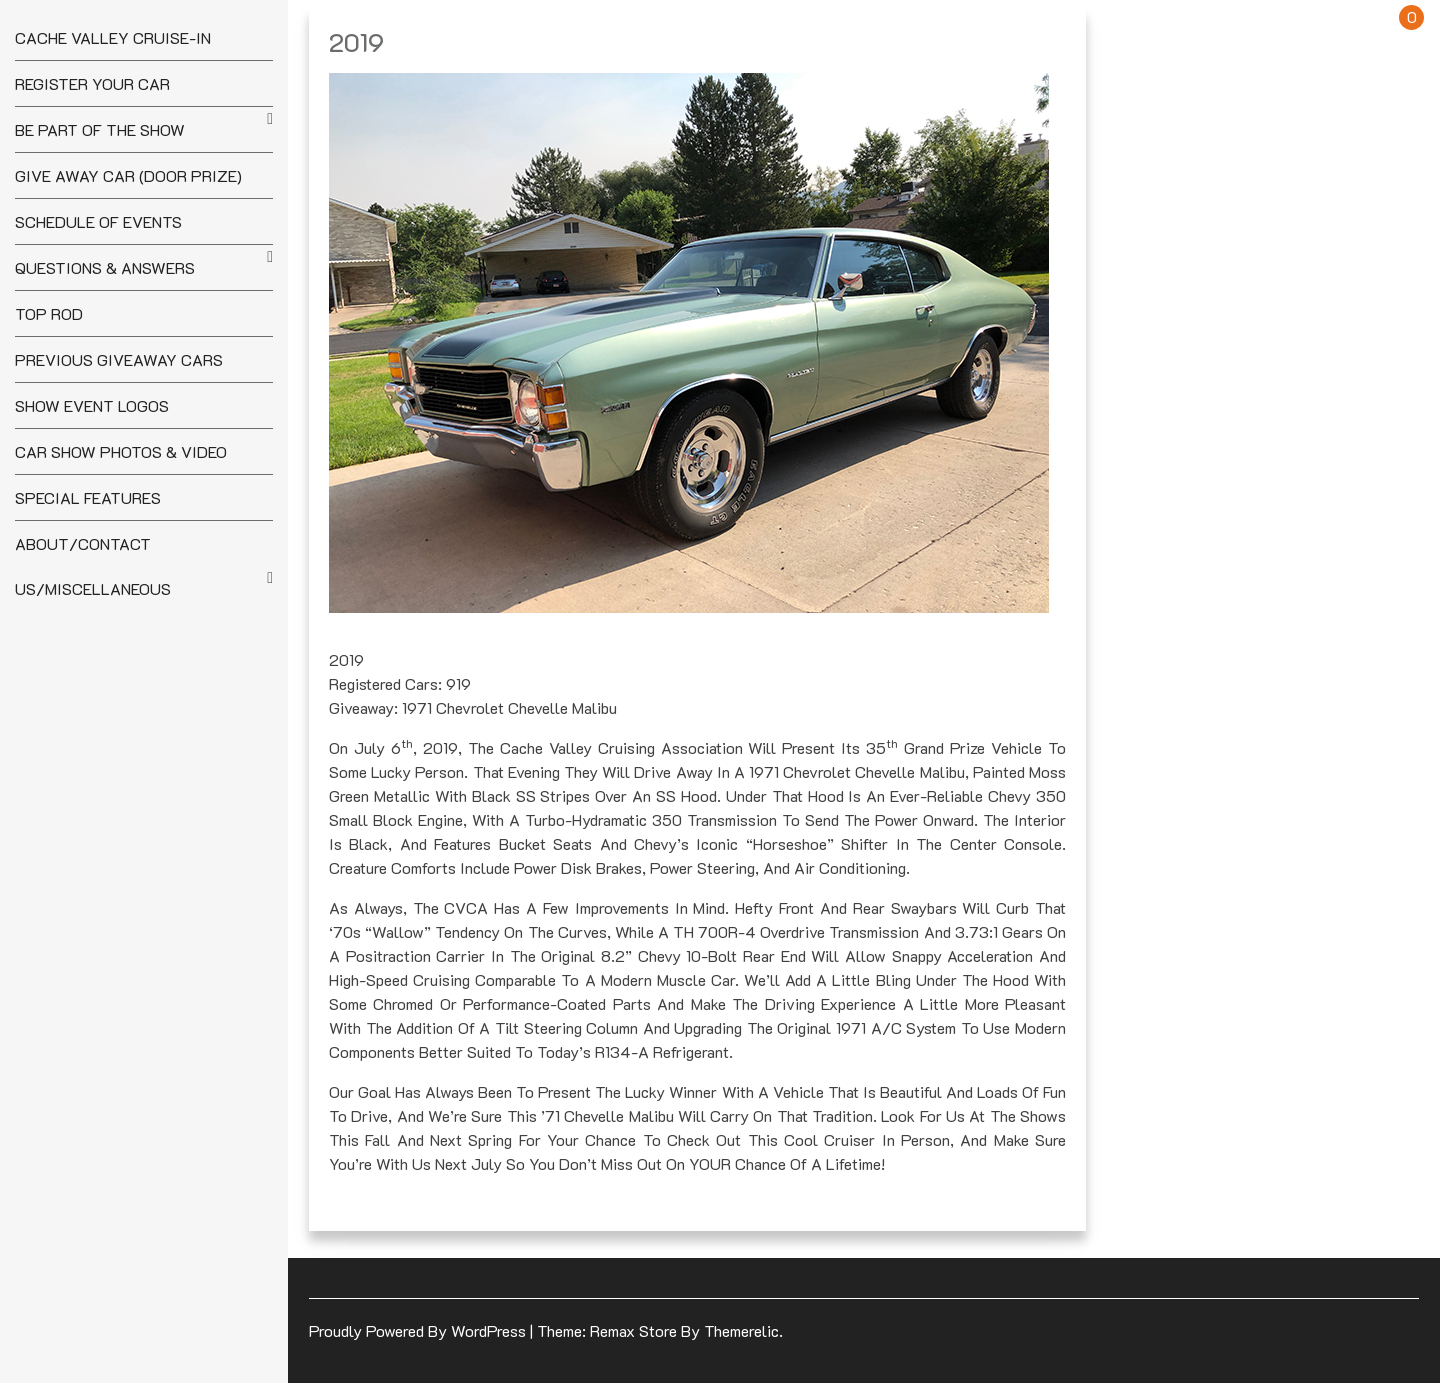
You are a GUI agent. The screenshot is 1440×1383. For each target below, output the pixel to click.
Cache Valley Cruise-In (113, 37)
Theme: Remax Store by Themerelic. (660, 1330)
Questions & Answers (105, 267)
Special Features (88, 497)
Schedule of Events (98, 221)
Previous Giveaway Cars (119, 359)
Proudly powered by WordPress (419, 1330)
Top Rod (49, 313)
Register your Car (92, 83)
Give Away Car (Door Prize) (128, 175)
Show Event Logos (92, 405)
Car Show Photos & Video (121, 451)
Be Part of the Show (100, 129)
